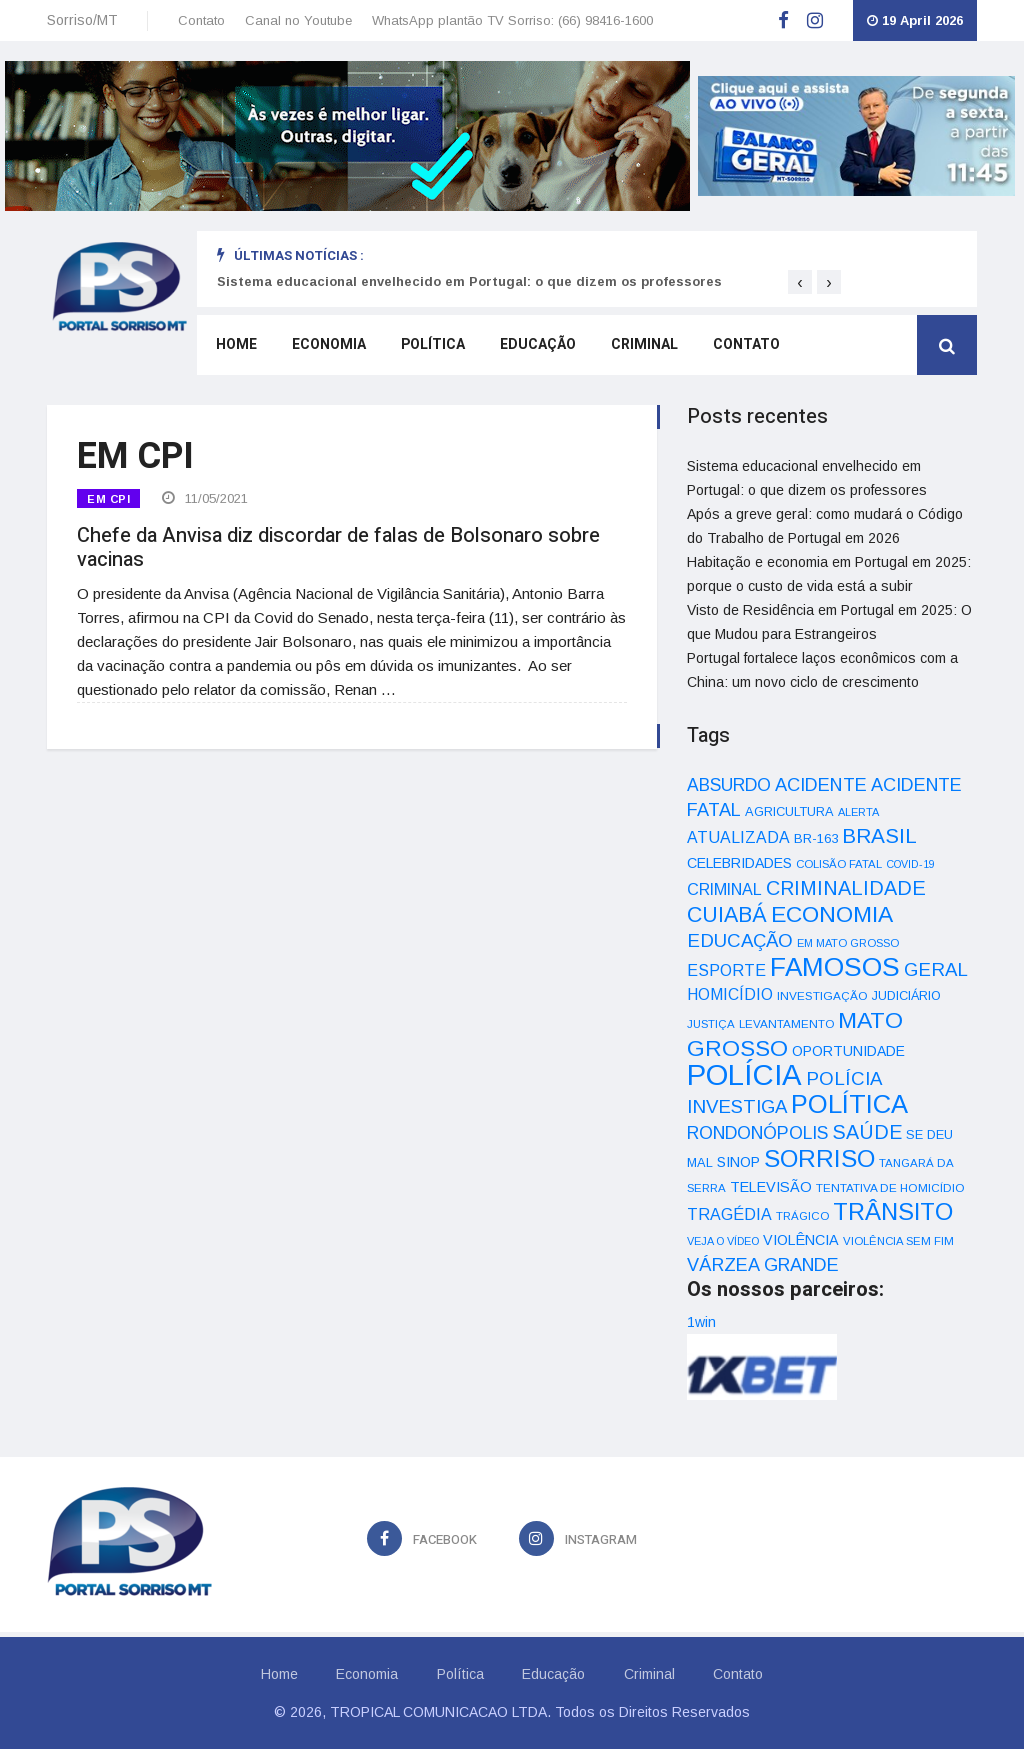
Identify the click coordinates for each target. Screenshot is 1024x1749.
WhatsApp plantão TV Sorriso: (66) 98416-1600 (512, 20)
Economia (323, 347)
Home (233, 347)
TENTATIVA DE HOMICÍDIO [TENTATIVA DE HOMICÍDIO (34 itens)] (890, 1187)
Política (424, 347)
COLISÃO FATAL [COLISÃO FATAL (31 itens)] (839, 864)
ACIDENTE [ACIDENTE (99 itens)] (821, 784)
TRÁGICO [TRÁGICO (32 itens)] (802, 1216)
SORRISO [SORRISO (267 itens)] (819, 1158)
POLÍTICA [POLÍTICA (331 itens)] (849, 1104)
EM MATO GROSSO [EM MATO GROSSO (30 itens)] (848, 943)
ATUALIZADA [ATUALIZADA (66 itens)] (738, 837)
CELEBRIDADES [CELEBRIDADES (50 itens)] (739, 863)
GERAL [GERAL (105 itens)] (936, 969)
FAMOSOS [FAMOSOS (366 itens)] (835, 967)
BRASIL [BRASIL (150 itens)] (879, 835)
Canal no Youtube (298, 20)
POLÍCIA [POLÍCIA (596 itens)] (744, 1074)
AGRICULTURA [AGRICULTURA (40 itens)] (789, 811)
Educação (526, 347)
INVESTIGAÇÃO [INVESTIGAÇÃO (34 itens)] (822, 995)
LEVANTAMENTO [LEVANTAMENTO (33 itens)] (786, 1023)
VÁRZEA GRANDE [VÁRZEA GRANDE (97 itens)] (763, 1265)
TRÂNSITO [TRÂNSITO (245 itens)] (893, 1211)
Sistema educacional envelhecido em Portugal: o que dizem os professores (469, 281)
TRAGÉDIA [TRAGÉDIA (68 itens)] (729, 1214)
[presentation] (800, 282)
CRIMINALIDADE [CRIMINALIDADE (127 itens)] (846, 888)
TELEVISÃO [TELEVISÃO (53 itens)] (771, 1187)
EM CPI (108, 499)
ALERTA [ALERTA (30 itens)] (858, 812)
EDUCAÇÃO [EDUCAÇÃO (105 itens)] (740, 940)
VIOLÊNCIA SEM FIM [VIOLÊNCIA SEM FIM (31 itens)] (898, 1241)
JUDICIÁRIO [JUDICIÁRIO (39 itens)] (906, 996)
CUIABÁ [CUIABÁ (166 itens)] (727, 915)
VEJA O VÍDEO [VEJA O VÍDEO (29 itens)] (723, 1241)
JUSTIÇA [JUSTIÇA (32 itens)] (711, 1024)
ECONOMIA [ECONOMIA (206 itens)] (832, 914)
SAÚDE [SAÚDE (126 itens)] (867, 1132)
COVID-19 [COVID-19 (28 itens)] (910, 864)
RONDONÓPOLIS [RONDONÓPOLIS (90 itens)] (757, 1133)
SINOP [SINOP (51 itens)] (738, 1162)
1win (701, 1322)
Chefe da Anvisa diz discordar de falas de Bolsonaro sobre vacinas (338, 544)
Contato (201, 20)
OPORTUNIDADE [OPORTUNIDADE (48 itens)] (848, 1051)
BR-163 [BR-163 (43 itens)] (816, 838)
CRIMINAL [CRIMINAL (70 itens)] (724, 889)
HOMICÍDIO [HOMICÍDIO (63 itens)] (730, 994)
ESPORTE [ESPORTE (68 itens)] (726, 970)
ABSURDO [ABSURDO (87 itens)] (729, 785)
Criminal (629, 347)
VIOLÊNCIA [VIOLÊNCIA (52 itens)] (801, 1240)
